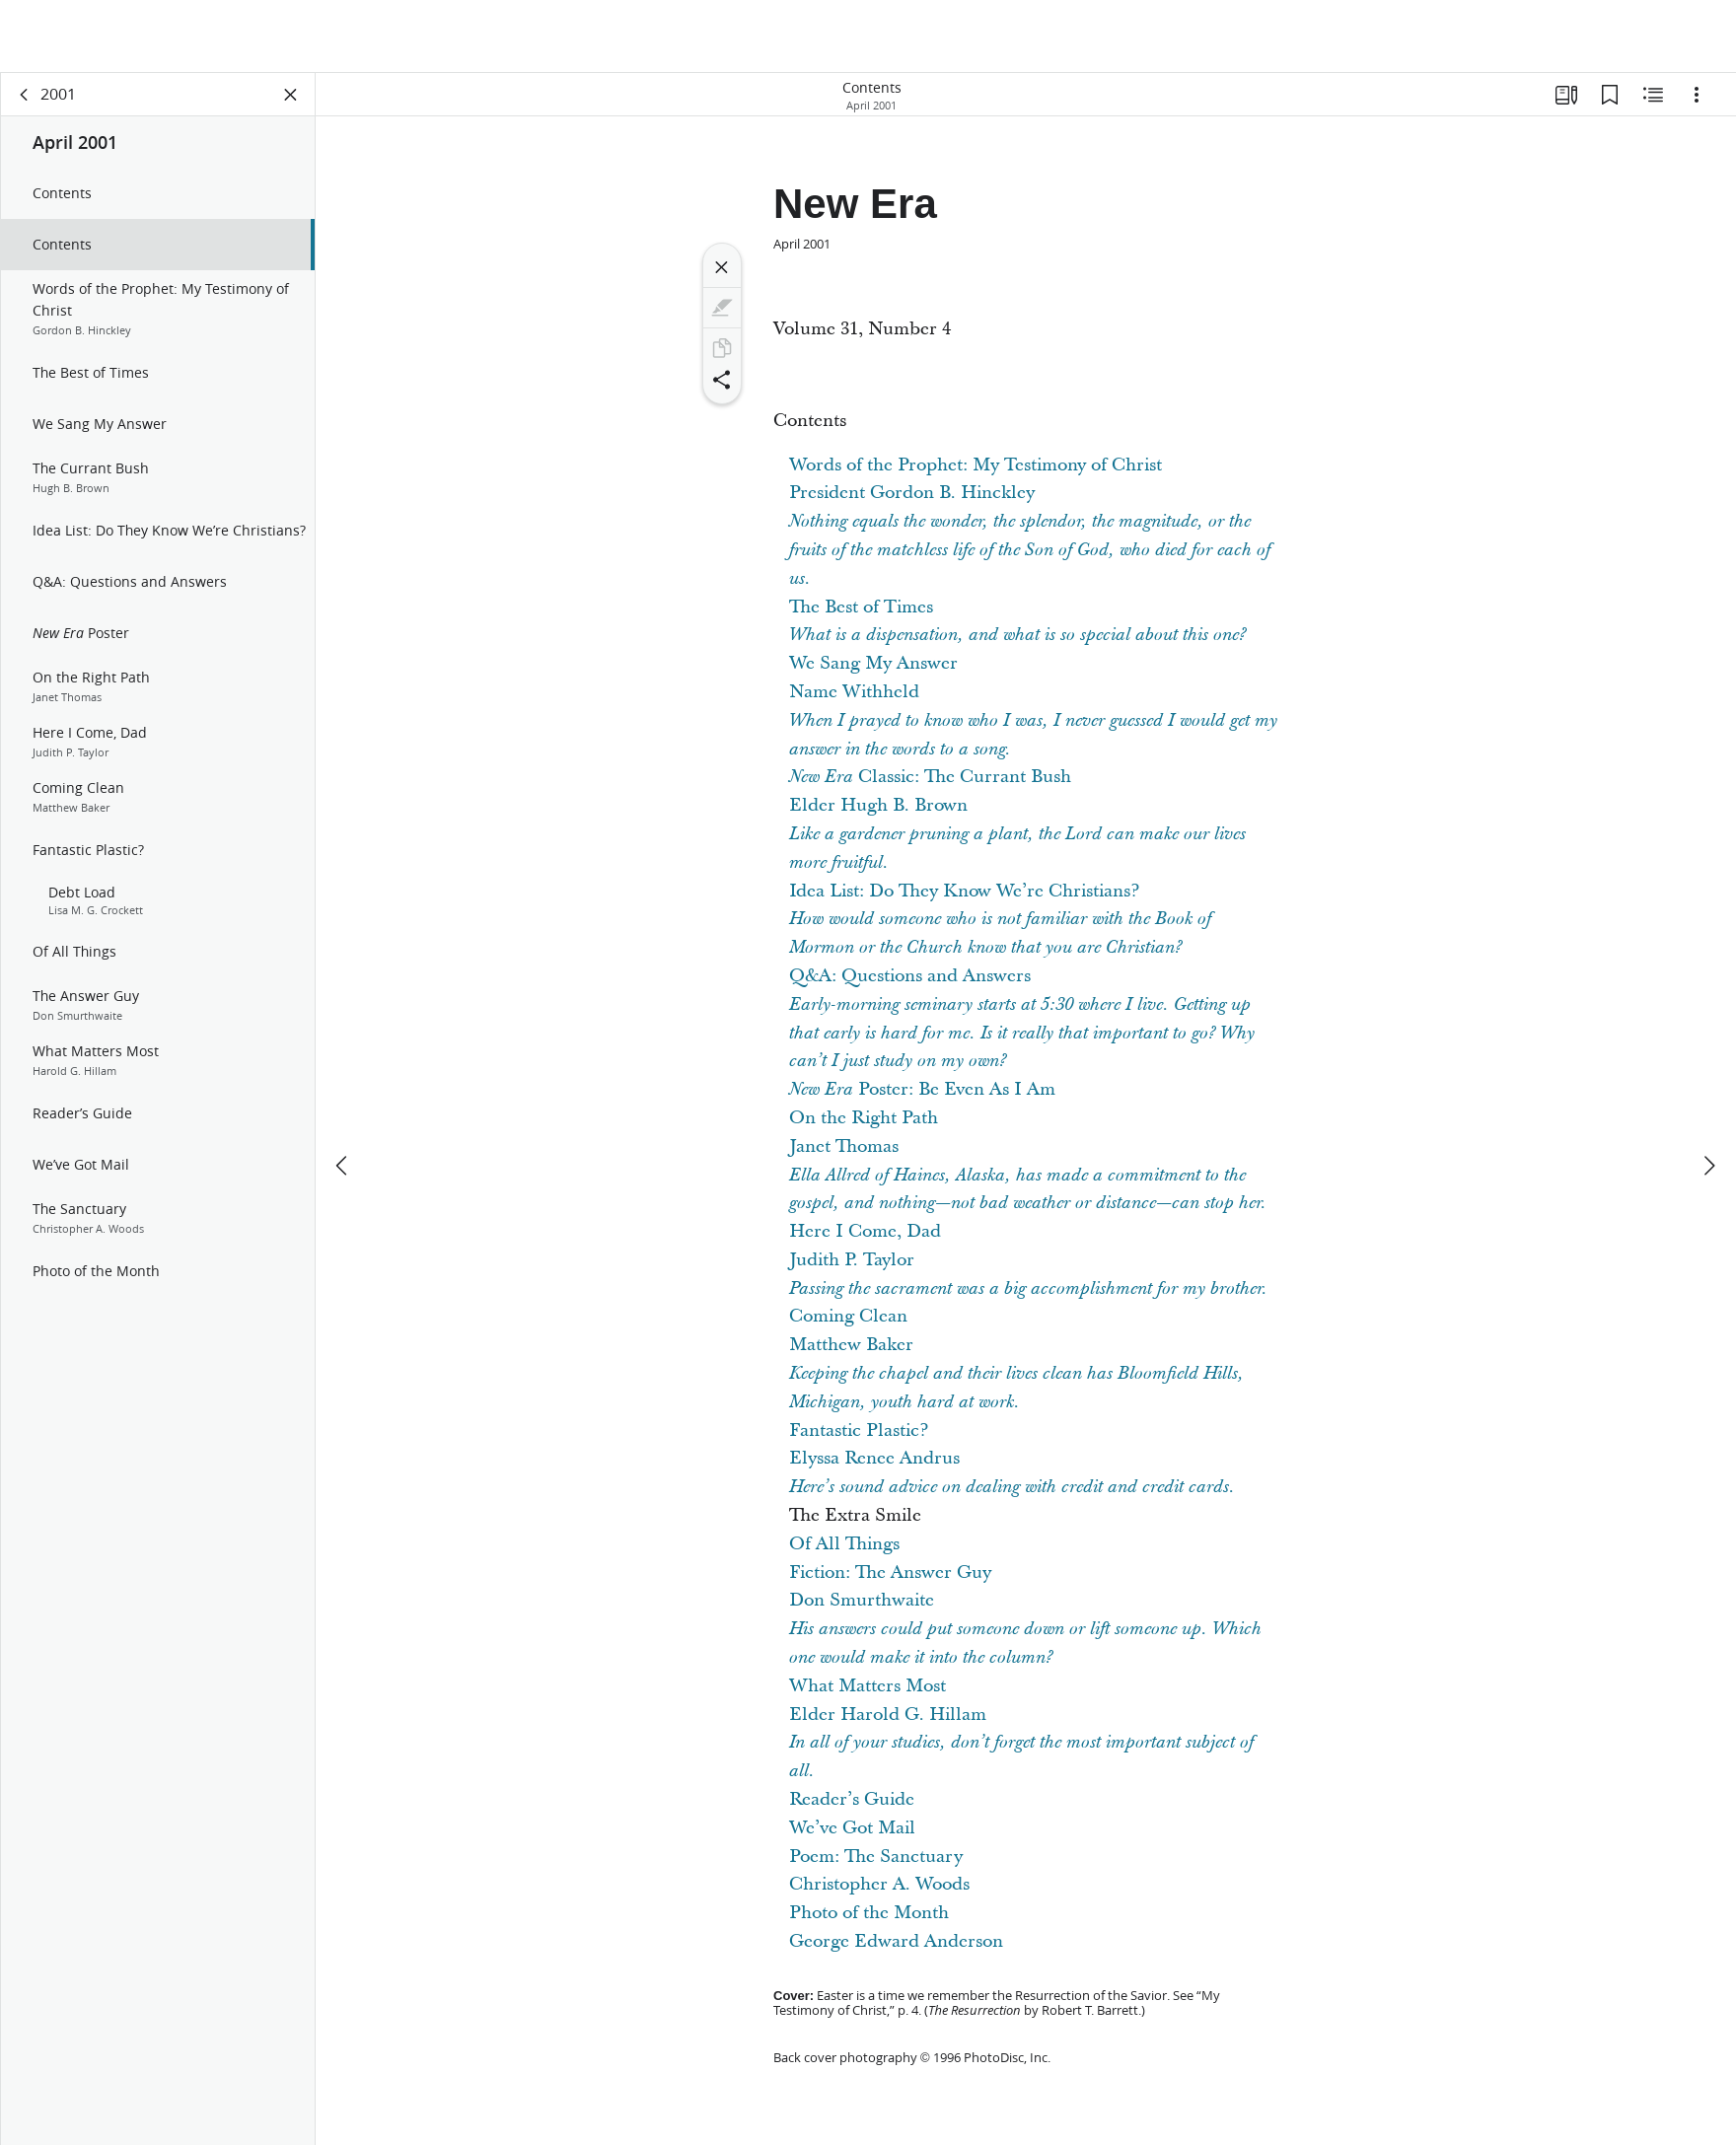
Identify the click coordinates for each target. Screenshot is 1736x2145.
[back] (24, 94)
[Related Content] (1653, 94)
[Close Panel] (291, 94)
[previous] (343, 1092)
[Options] (1696, 94)
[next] (1708, 1092)
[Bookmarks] (1609, 94)
